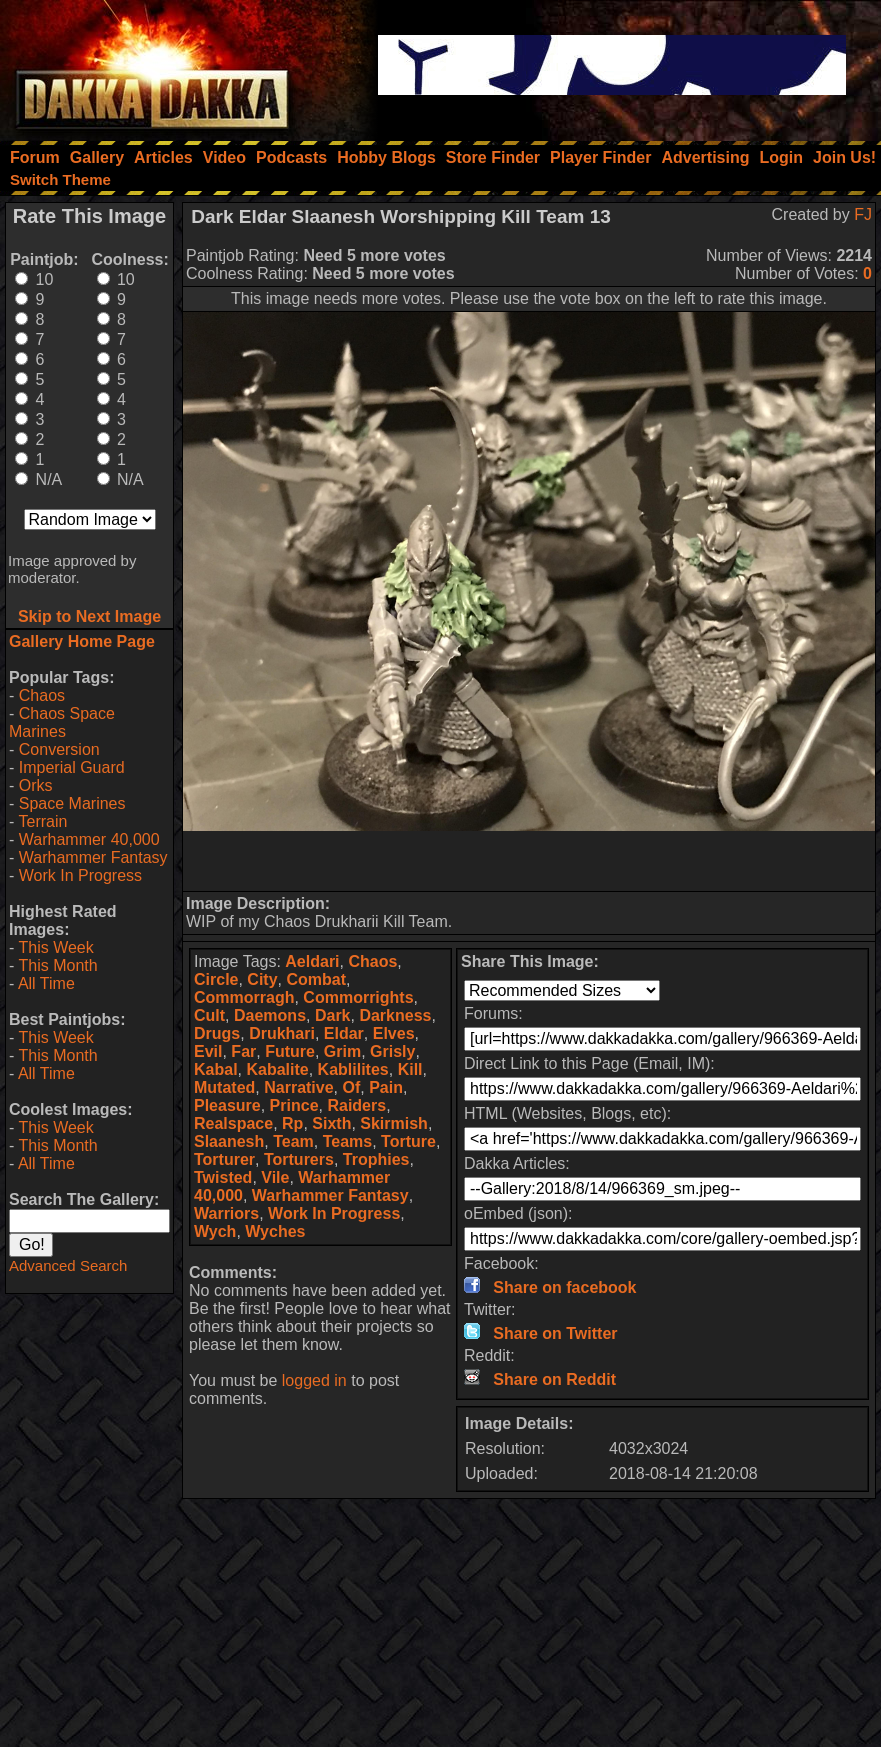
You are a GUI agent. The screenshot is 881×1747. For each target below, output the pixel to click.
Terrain (42, 821)
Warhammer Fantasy (93, 857)
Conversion (59, 749)
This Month (57, 965)
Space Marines (72, 803)
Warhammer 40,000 (89, 839)
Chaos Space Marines (62, 722)
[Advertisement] (529, 861)
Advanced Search (68, 1265)
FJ (863, 214)
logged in (314, 1380)
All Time (46, 983)
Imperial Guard (72, 767)
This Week (55, 947)
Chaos (42, 695)
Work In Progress (80, 875)
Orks (36, 785)
